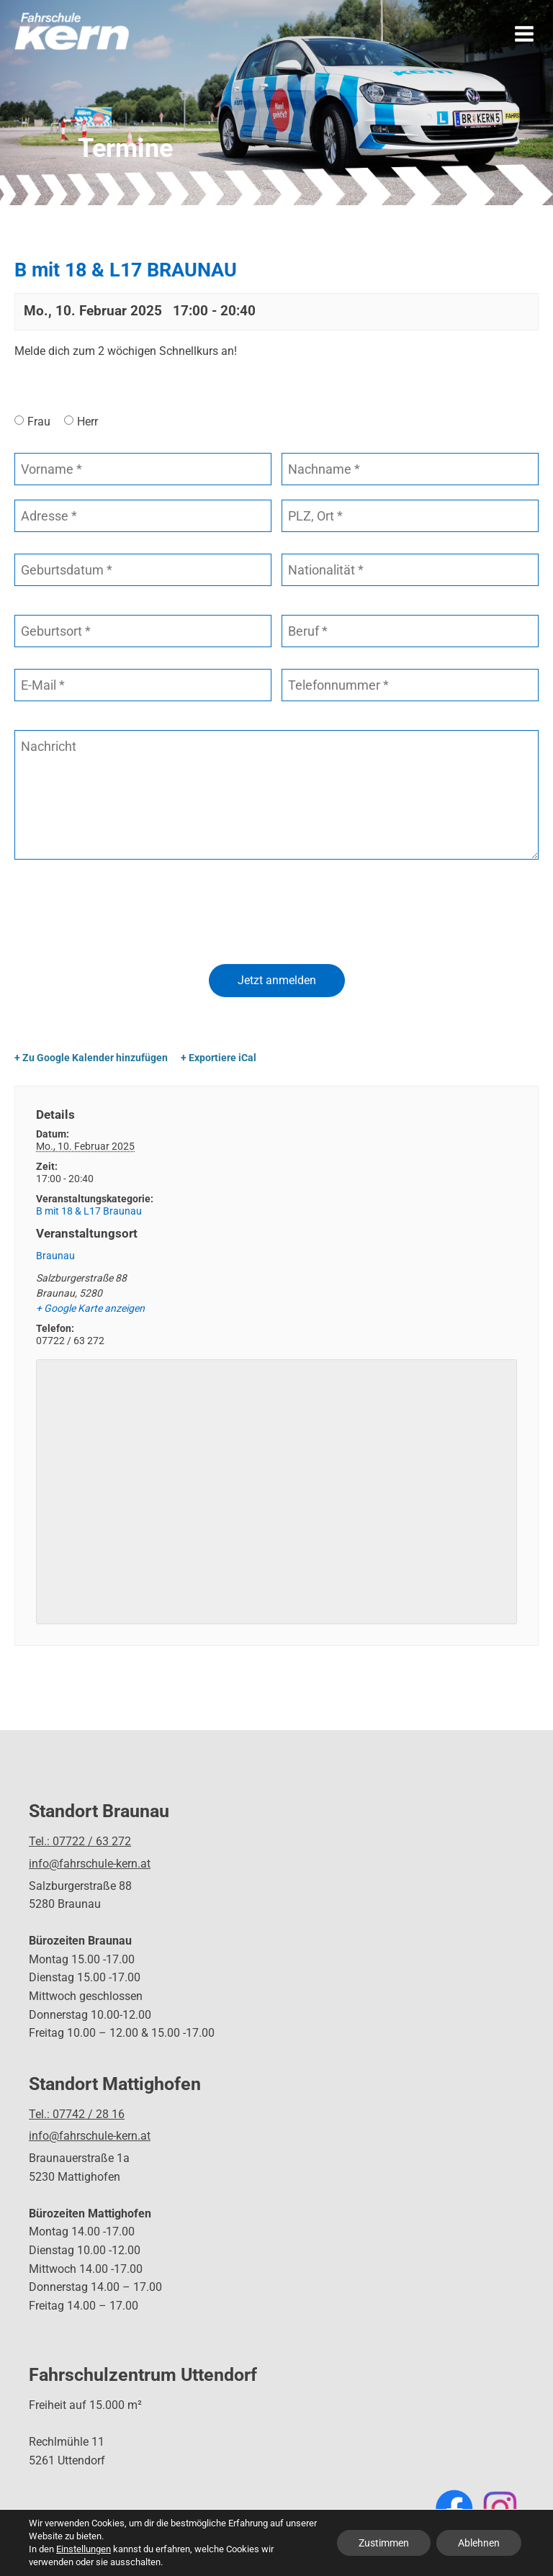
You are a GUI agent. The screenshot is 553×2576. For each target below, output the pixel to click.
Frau (38, 421)
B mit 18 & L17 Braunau (89, 1211)
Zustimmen (384, 2543)
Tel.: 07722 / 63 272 (80, 1841)
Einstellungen (83, 2549)
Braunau (55, 1255)
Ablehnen (479, 2543)
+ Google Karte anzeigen (90, 1308)
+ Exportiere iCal (218, 1057)
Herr (87, 421)
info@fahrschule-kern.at (89, 1863)
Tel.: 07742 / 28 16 (77, 2114)
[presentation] (123, 914)
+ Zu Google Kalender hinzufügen (91, 1057)
